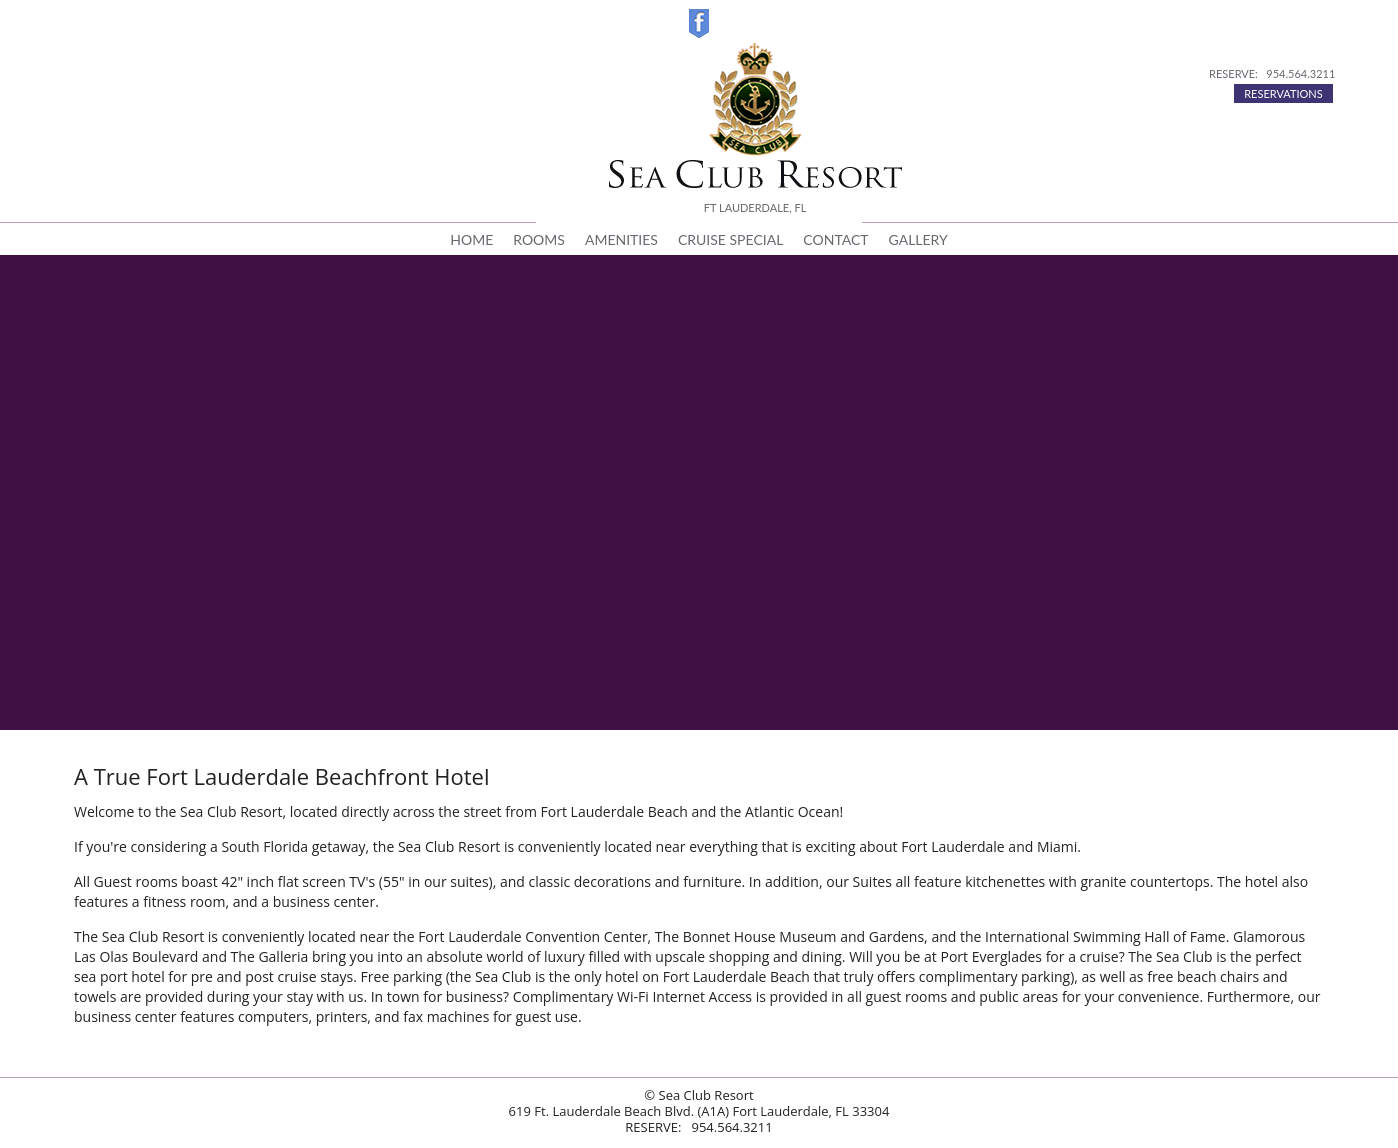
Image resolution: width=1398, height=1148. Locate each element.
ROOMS (539, 239)
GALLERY (918, 239)
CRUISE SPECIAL (730, 239)
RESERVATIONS (1283, 93)
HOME (471, 239)
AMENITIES (621, 239)
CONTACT (835, 239)
